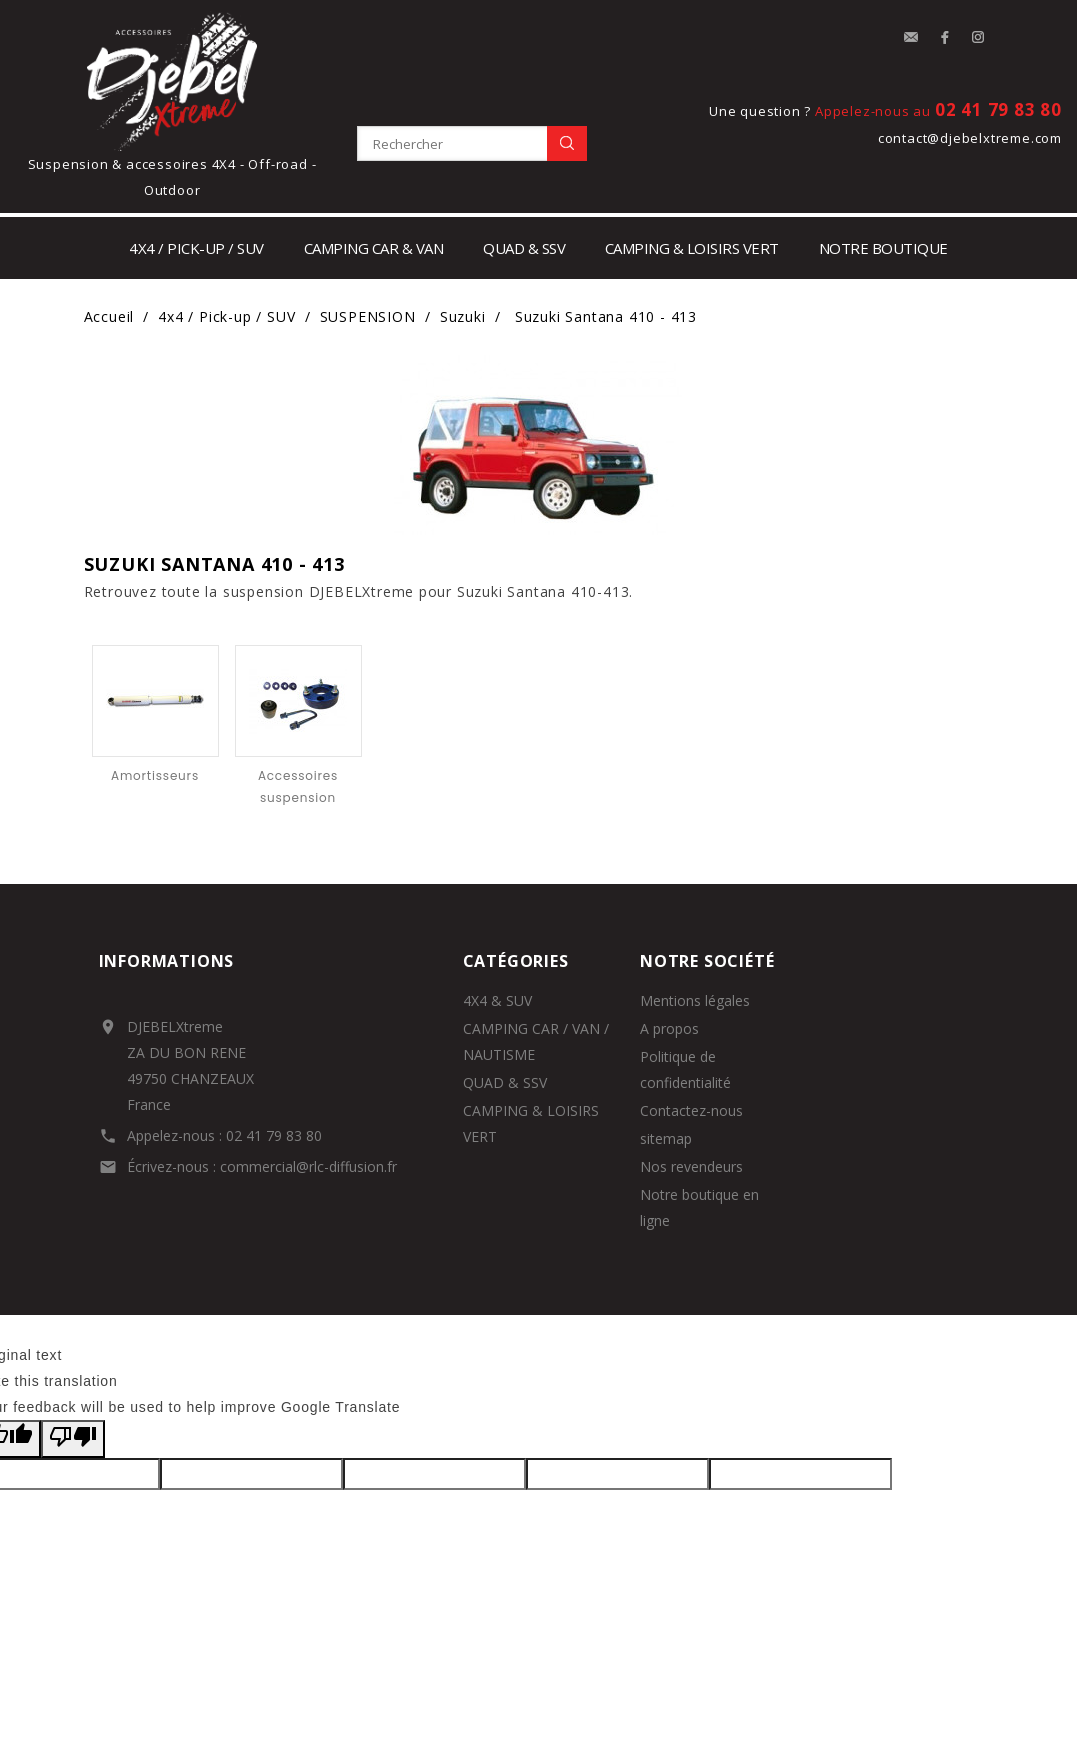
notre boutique (883, 248)
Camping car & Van (374, 248)
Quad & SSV (524, 248)
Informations (167, 961)
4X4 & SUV (497, 1000)
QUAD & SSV (505, 1082)
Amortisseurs (155, 775)
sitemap (666, 1138)
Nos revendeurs (691, 1166)
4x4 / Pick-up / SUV (196, 248)
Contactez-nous (691, 1110)
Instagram (979, 38)
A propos (669, 1028)
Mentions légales (695, 1000)
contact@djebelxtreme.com (970, 138)
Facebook (945, 38)
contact (911, 38)
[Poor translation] (73, 1439)
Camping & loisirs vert (692, 248)
